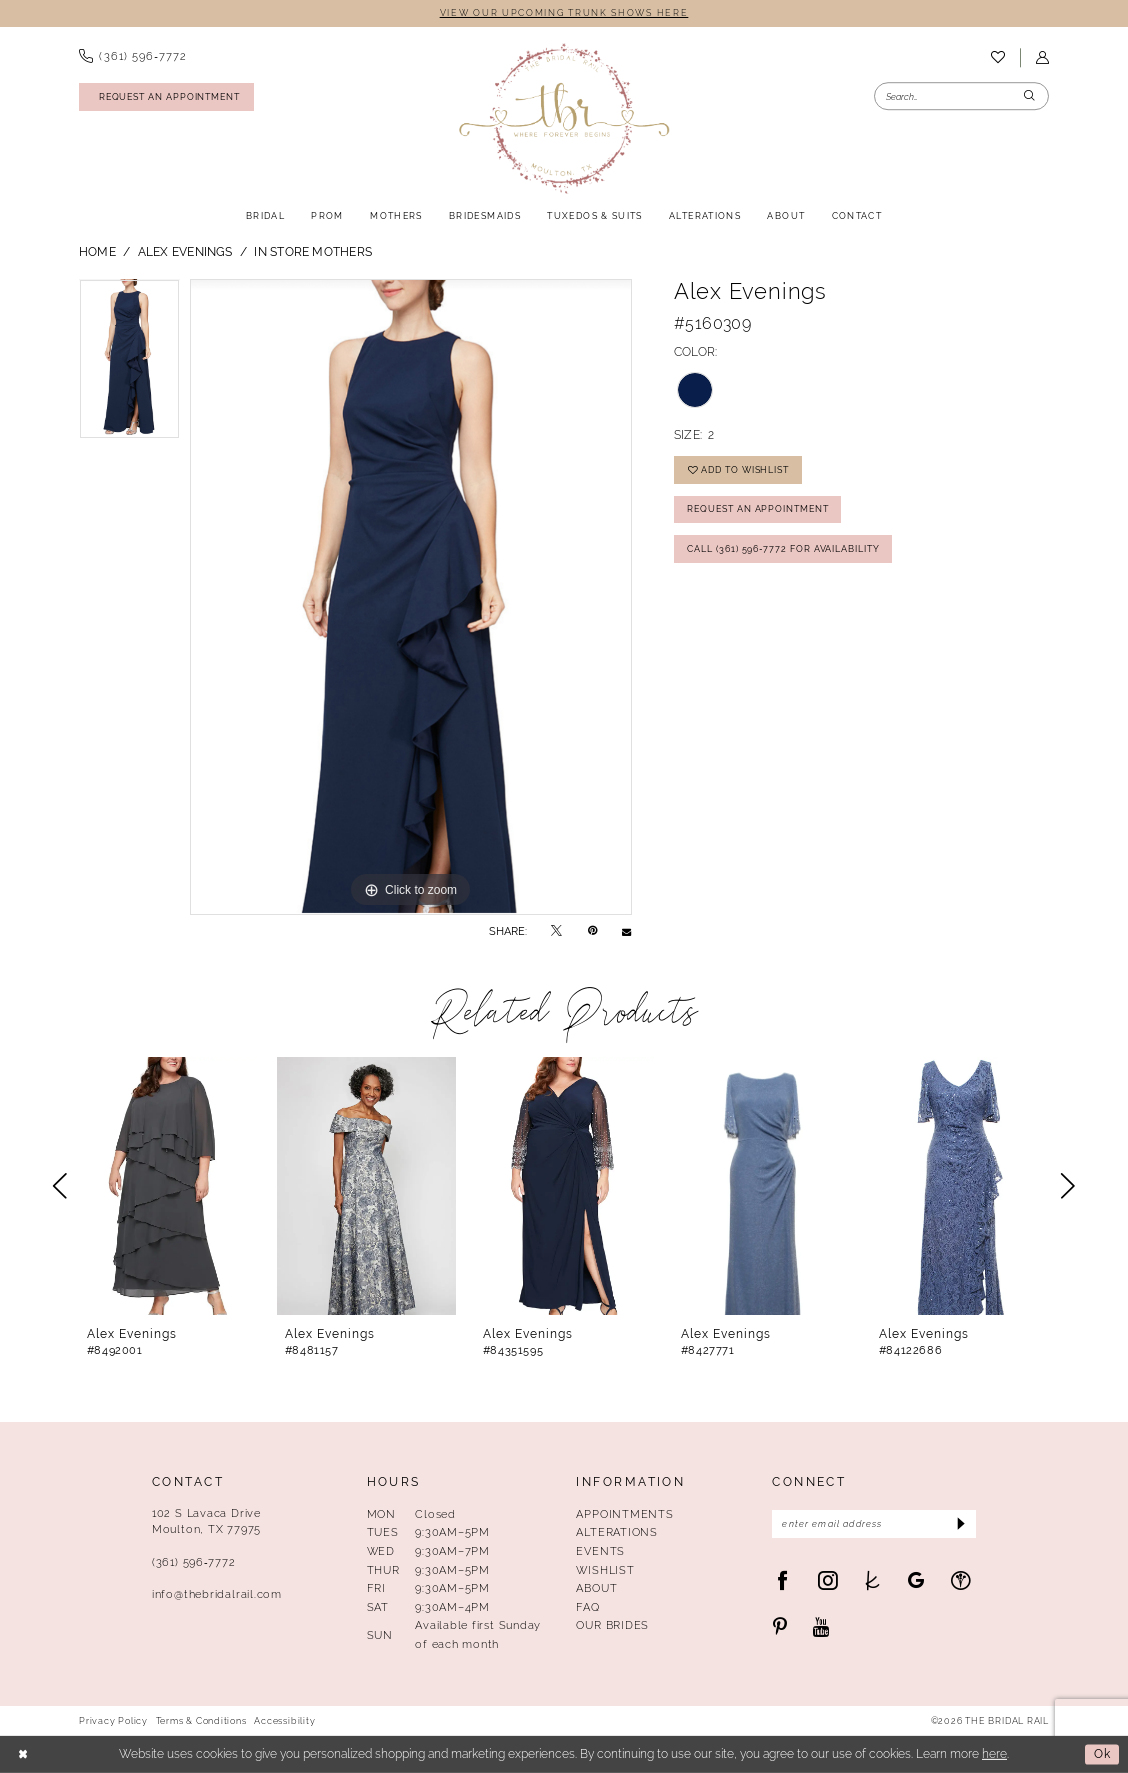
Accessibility (284, 1721)
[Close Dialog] (23, 1754)
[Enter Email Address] (874, 1524)
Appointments (624, 1514)
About (596, 1588)
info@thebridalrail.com (217, 1594)
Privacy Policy (113, 1721)
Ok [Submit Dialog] (1102, 1754)
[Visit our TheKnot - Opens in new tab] (872, 1580)
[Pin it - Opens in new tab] (592, 931)
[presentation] (168, 1186)
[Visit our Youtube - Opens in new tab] (821, 1627)
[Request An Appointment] (166, 97)
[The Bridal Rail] (564, 118)
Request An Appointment (757, 508)
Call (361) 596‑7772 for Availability (783, 548)
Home (97, 252)
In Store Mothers (313, 252)
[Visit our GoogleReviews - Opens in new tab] (916, 1580)
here (994, 1754)
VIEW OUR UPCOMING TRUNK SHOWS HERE (564, 12)
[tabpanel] (129, 364)
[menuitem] (132, 57)
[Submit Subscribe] (959, 1524)
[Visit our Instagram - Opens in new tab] (827, 1580)
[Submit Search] (1030, 97)
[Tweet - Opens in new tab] (556, 931)
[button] (1042, 57)
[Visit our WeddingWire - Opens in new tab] (960, 1580)
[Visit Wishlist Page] (997, 58)
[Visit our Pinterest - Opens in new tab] (780, 1627)
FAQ (587, 1607)
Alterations (617, 1532)
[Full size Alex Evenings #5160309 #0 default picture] (411, 597)
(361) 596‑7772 (193, 1562)
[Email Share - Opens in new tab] (626, 931)
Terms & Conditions (201, 1721)
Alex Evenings (185, 252)
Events (600, 1551)
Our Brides (612, 1625)
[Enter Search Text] (961, 97)
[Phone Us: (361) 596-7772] (132, 57)
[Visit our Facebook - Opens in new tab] (782, 1580)
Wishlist (605, 1570)
